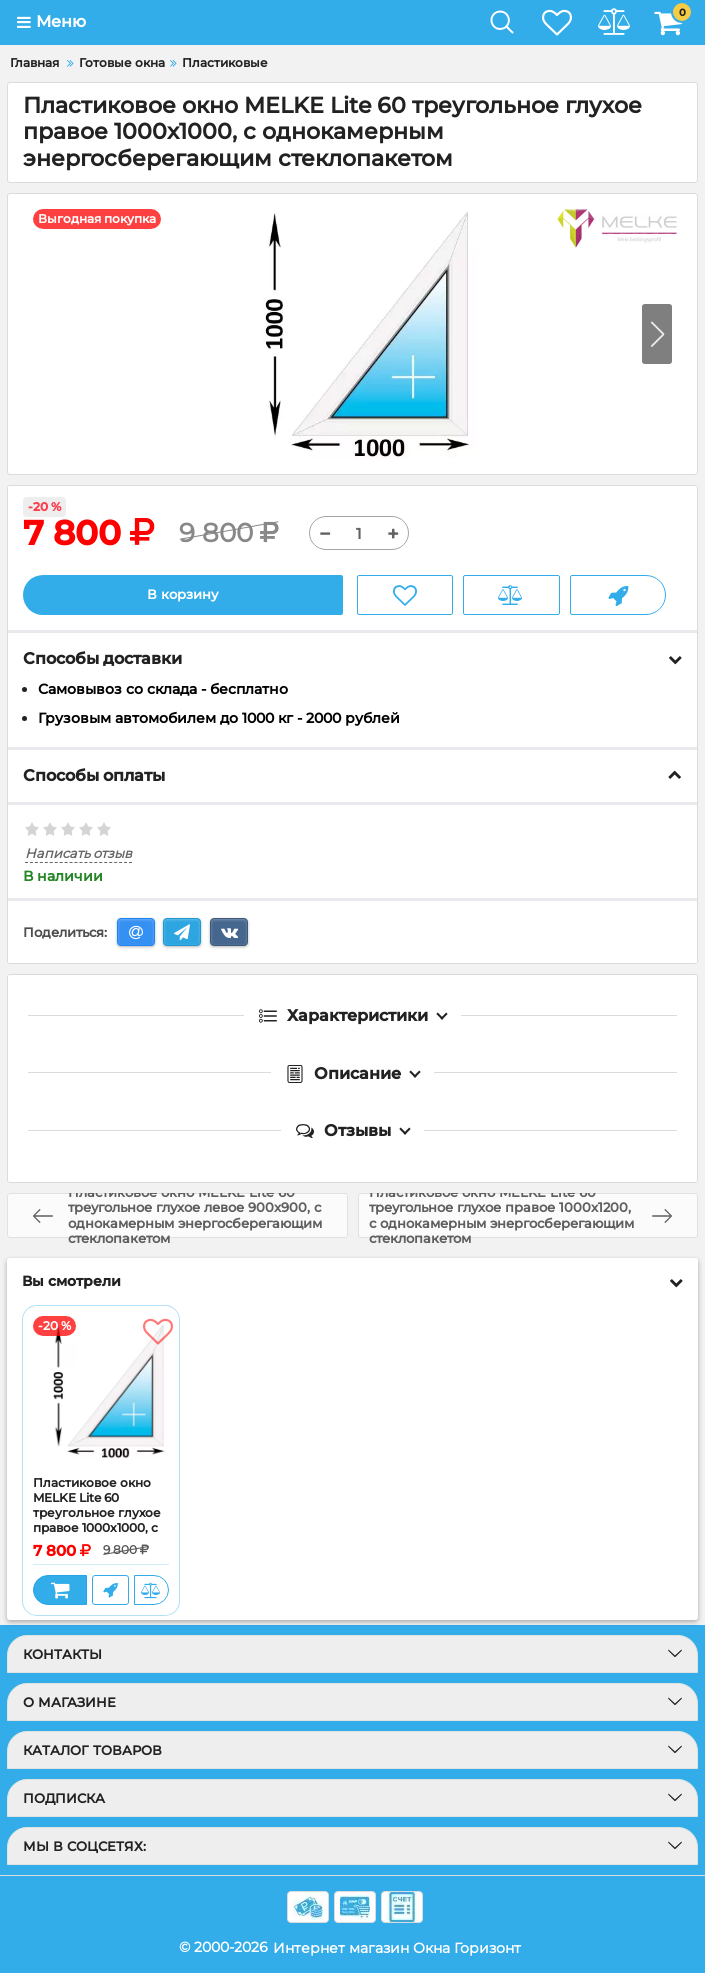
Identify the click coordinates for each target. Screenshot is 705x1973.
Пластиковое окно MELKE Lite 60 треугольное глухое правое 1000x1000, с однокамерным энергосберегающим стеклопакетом (101, 1527)
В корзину (182, 595)
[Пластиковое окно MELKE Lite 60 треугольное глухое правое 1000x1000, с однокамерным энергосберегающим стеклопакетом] (101, 1392)
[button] (657, 334)
